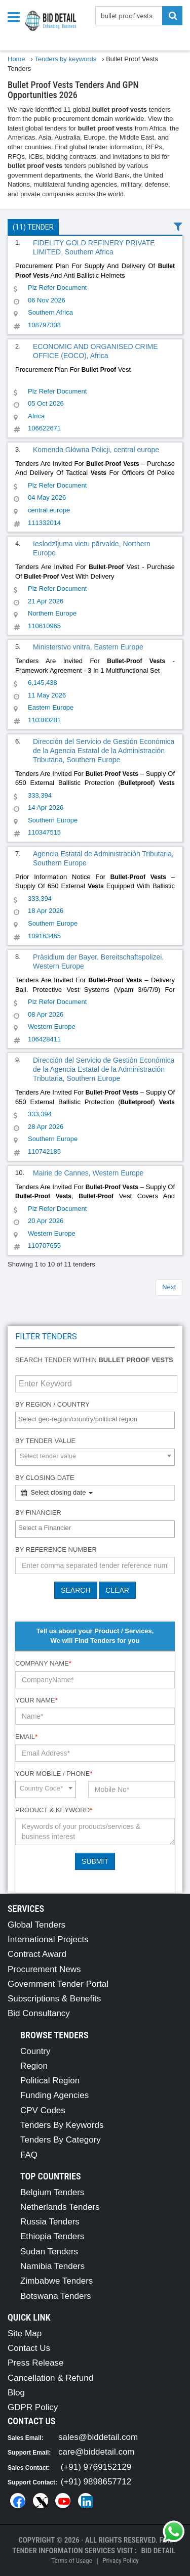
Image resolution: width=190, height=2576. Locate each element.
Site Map (25, 2333)
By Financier (38, 1512)
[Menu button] (16, 16)
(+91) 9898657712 (96, 2481)
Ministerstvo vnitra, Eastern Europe (88, 647)
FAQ (28, 2155)
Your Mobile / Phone (53, 1773)
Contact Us (29, 2348)
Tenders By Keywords (61, 2125)
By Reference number (56, 1549)
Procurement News (44, 1969)
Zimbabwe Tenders (56, 2281)
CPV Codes (42, 2110)
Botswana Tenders (55, 2296)
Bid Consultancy (39, 2013)
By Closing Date (44, 1477)
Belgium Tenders (52, 2192)
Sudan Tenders (49, 2251)
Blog (16, 2392)
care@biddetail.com (96, 2452)
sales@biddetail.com (98, 2437)
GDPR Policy (33, 2407)
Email (26, 1736)
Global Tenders (36, 1925)
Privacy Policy (120, 2560)
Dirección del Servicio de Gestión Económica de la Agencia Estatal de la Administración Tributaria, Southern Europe (103, 750)
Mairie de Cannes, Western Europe (88, 1173)
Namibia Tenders (52, 2266)
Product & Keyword (53, 1810)
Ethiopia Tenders (52, 2236)
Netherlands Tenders (60, 2207)
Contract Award (37, 1954)
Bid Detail (158, 2550)
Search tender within (94, 1360)
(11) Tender (33, 227)
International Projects (48, 1939)
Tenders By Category (60, 2140)
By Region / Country (52, 1404)
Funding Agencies (54, 2095)
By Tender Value (45, 1441)
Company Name (43, 1663)
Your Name (36, 1700)
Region (34, 2066)
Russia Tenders (50, 2221)
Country (35, 2051)
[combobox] (95, 1420)
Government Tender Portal (58, 1984)
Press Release (36, 2363)
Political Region (50, 2080)
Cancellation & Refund (50, 2378)
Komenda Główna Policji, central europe (96, 450)
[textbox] (97, 1419)
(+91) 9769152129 (96, 2467)
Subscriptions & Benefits (54, 1998)
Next (169, 1287)
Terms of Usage (71, 2560)
